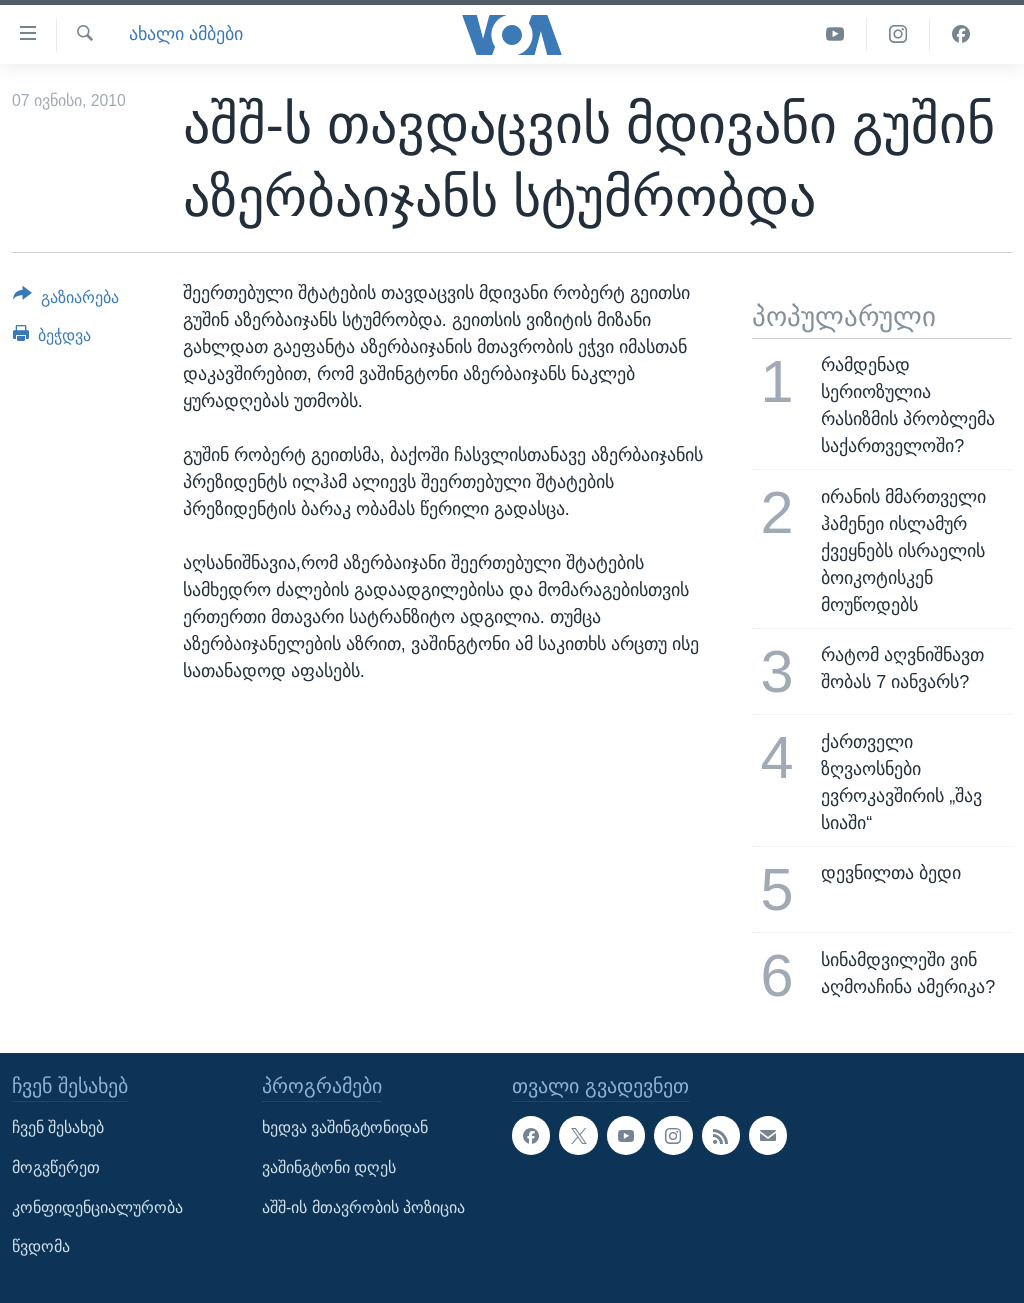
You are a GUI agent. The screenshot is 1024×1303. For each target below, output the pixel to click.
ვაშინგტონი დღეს (329, 1167)
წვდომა (41, 1246)
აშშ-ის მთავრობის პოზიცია (363, 1206)
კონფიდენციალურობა (97, 1206)
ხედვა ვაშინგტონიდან (345, 1127)
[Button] (66, 301)
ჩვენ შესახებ (58, 1127)
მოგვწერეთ (56, 1167)
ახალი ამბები (186, 34)
